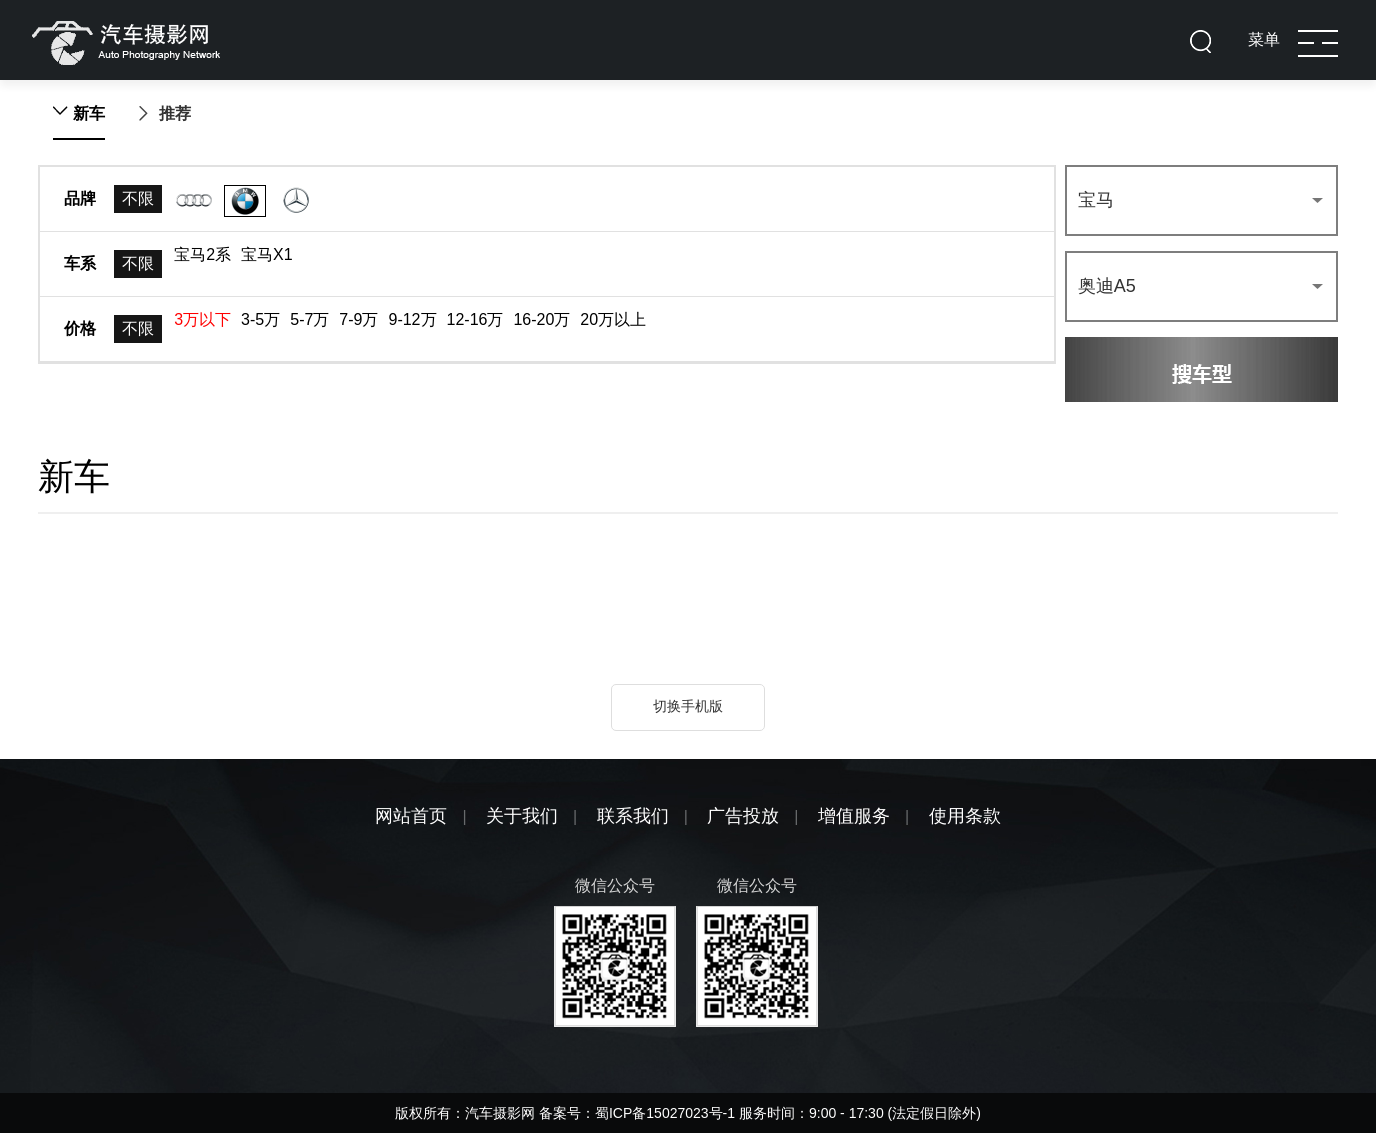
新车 (89, 113)
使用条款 (965, 816)
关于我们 (522, 816)
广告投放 (743, 816)
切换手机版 (688, 706)
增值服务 (854, 816)
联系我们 (633, 816)
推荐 (175, 113)
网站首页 (411, 816)
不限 (138, 198)
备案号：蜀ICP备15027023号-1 (639, 1113)
